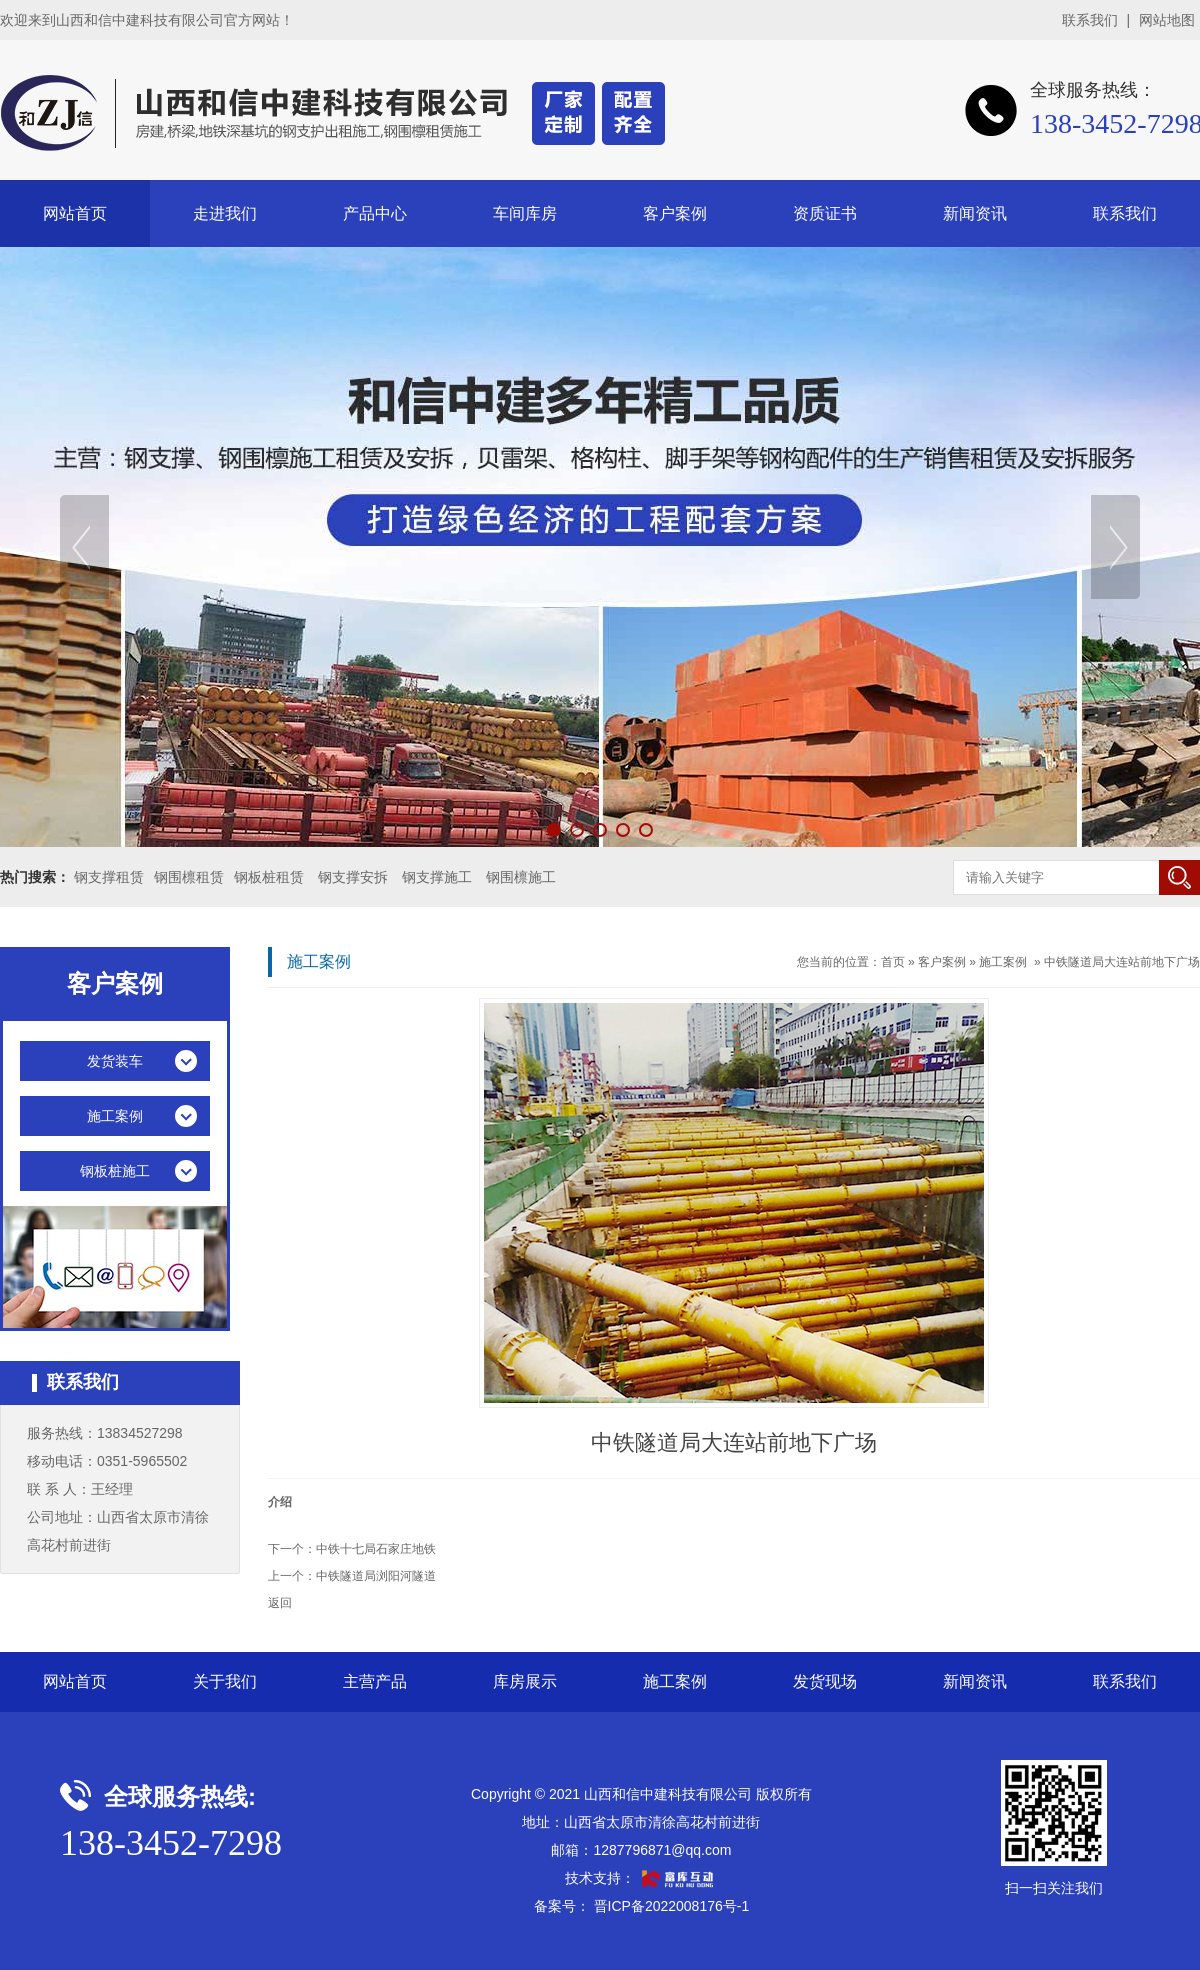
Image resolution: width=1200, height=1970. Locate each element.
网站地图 (1167, 20)
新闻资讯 (975, 213)
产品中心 (375, 213)
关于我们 (225, 1681)
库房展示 (525, 1681)
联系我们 (1090, 20)
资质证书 (825, 213)
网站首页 (75, 213)
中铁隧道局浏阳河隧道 (376, 1576)
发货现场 (825, 1681)
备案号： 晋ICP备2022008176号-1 (642, 1906)
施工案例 (1003, 962)
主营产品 (375, 1681)
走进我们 (225, 213)
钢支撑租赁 (109, 877)
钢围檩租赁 (189, 877)
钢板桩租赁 (269, 877)
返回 (280, 1603)
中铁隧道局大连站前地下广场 (1122, 962)
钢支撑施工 (437, 877)
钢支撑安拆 (353, 877)
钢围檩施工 (521, 877)
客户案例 (675, 213)
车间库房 (525, 213)
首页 (893, 962)
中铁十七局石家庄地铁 (376, 1549)
